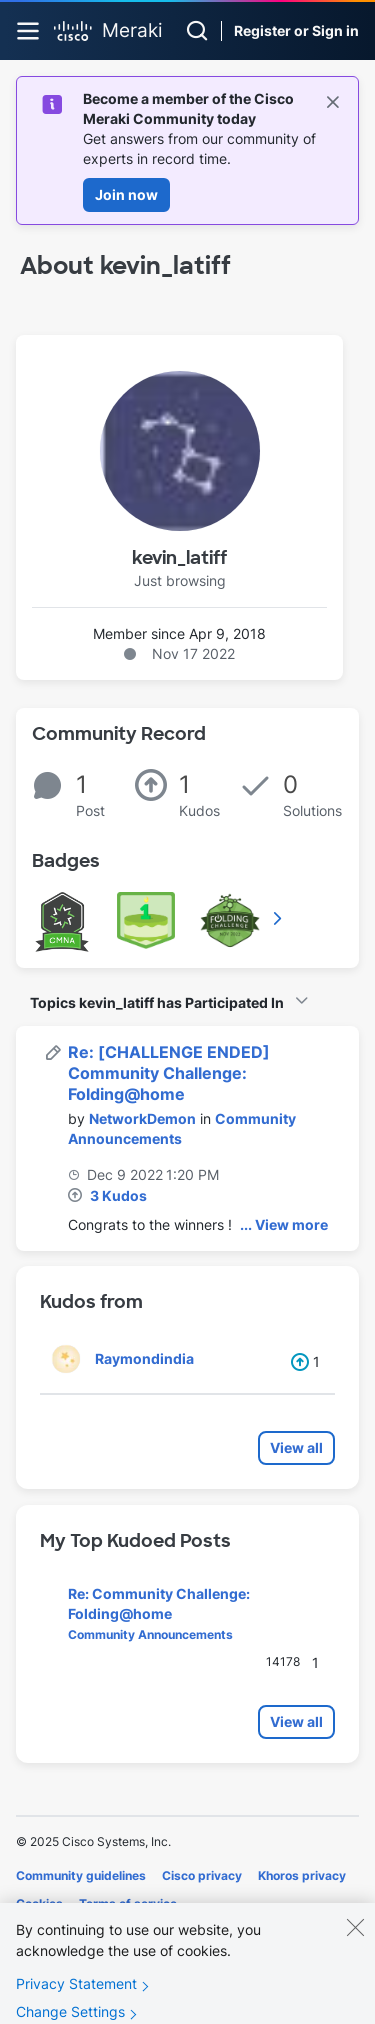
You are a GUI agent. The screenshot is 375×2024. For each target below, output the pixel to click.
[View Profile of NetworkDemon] (142, 1118)
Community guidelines (81, 1875)
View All (279, 918)
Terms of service (128, 1903)
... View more (284, 1224)
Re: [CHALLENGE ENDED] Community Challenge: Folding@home (169, 1073)
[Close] (355, 1940)
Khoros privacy (302, 1875)
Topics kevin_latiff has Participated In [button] (157, 1002)
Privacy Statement (76, 1996)
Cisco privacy (202, 1875)
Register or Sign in (296, 30)
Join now (126, 194)
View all (296, 1447)
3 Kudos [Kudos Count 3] (118, 1195)
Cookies (39, 1903)
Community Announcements (150, 1634)
